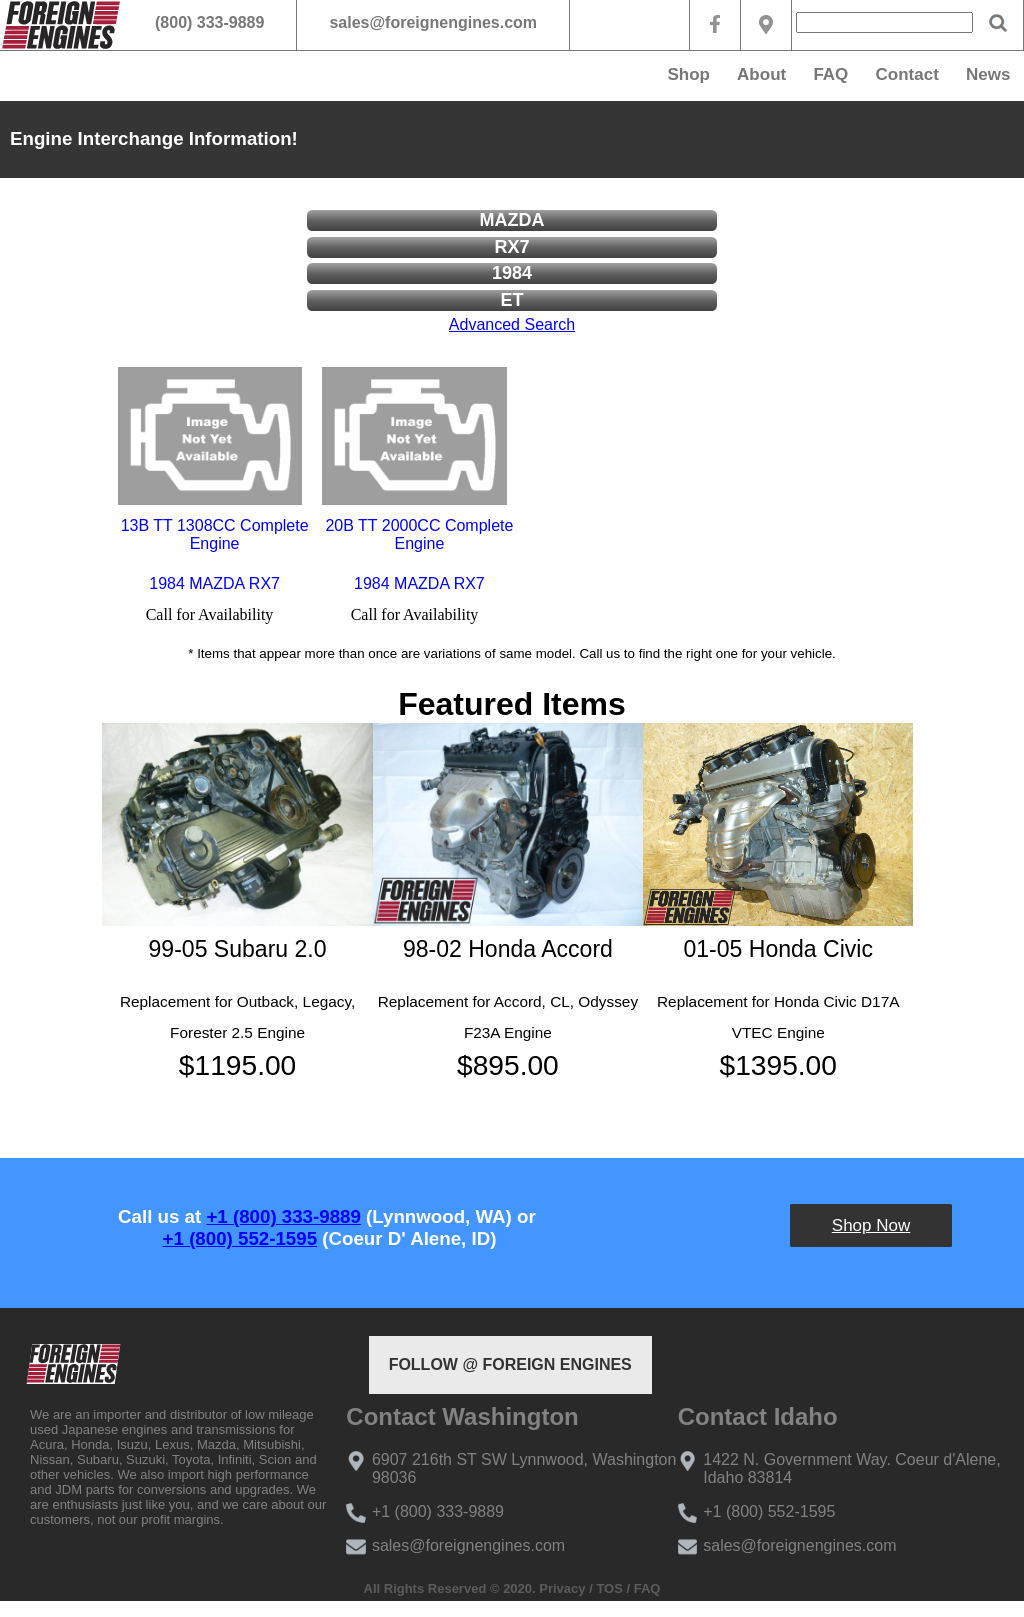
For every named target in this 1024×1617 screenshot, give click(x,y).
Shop (688, 74)
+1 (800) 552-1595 (240, 1238)
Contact (907, 74)
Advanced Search (512, 324)
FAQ (830, 74)
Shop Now (871, 1225)
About (761, 74)
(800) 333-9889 (209, 22)
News (988, 74)
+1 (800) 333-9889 (283, 1216)
